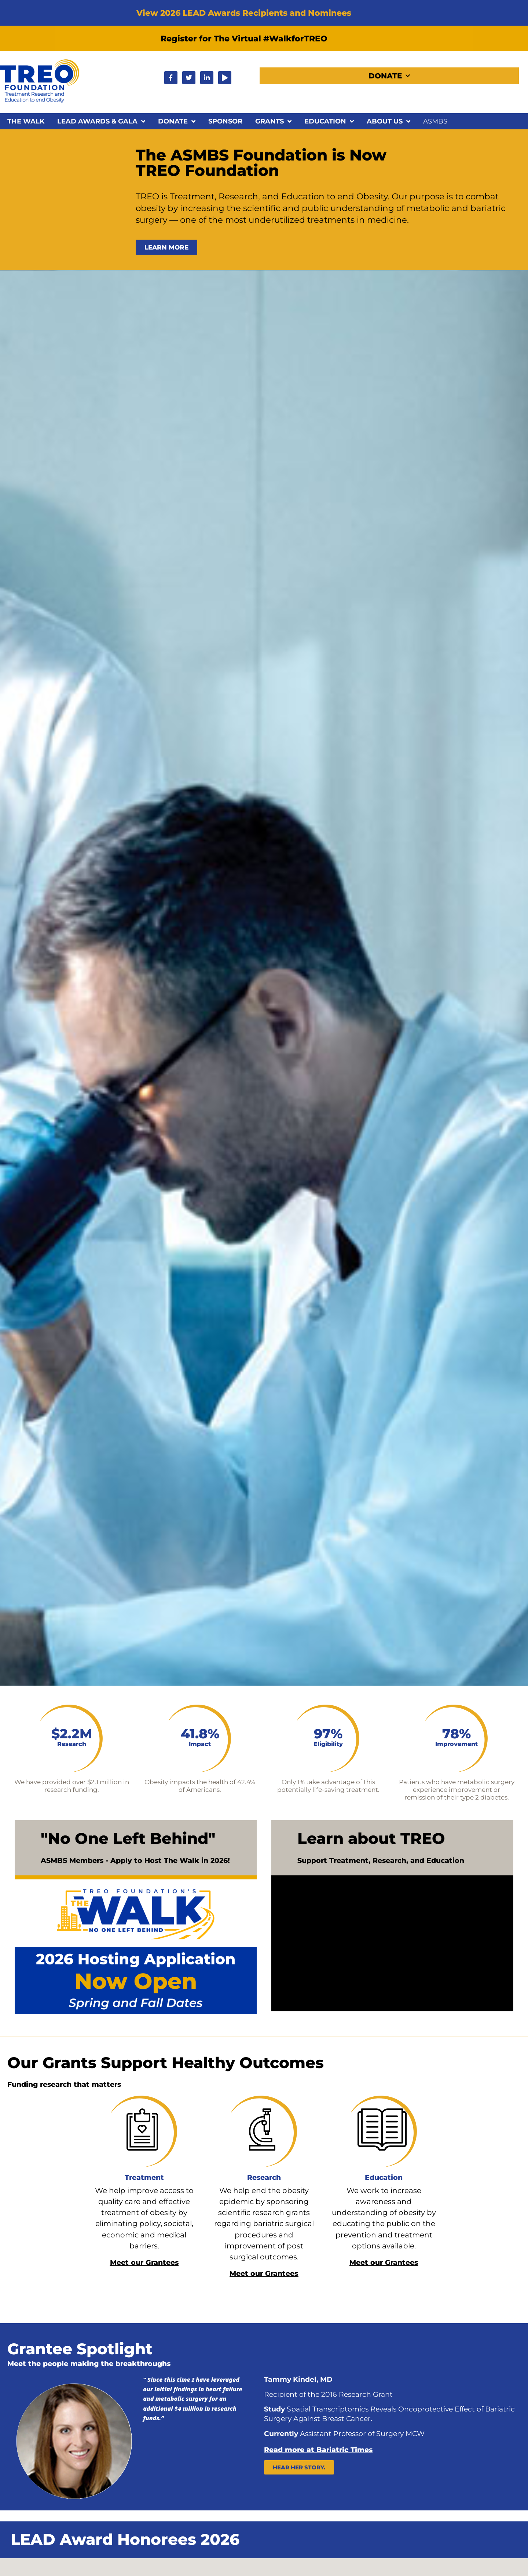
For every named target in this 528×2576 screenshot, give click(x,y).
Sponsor (225, 121)
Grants (273, 121)
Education (329, 121)
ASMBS (435, 121)
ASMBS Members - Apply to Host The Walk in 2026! (135, 1860)
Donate (389, 76)
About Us (388, 121)
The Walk (25, 121)
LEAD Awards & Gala (101, 121)
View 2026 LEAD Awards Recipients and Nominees (243, 13)
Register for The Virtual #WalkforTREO (244, 38)
